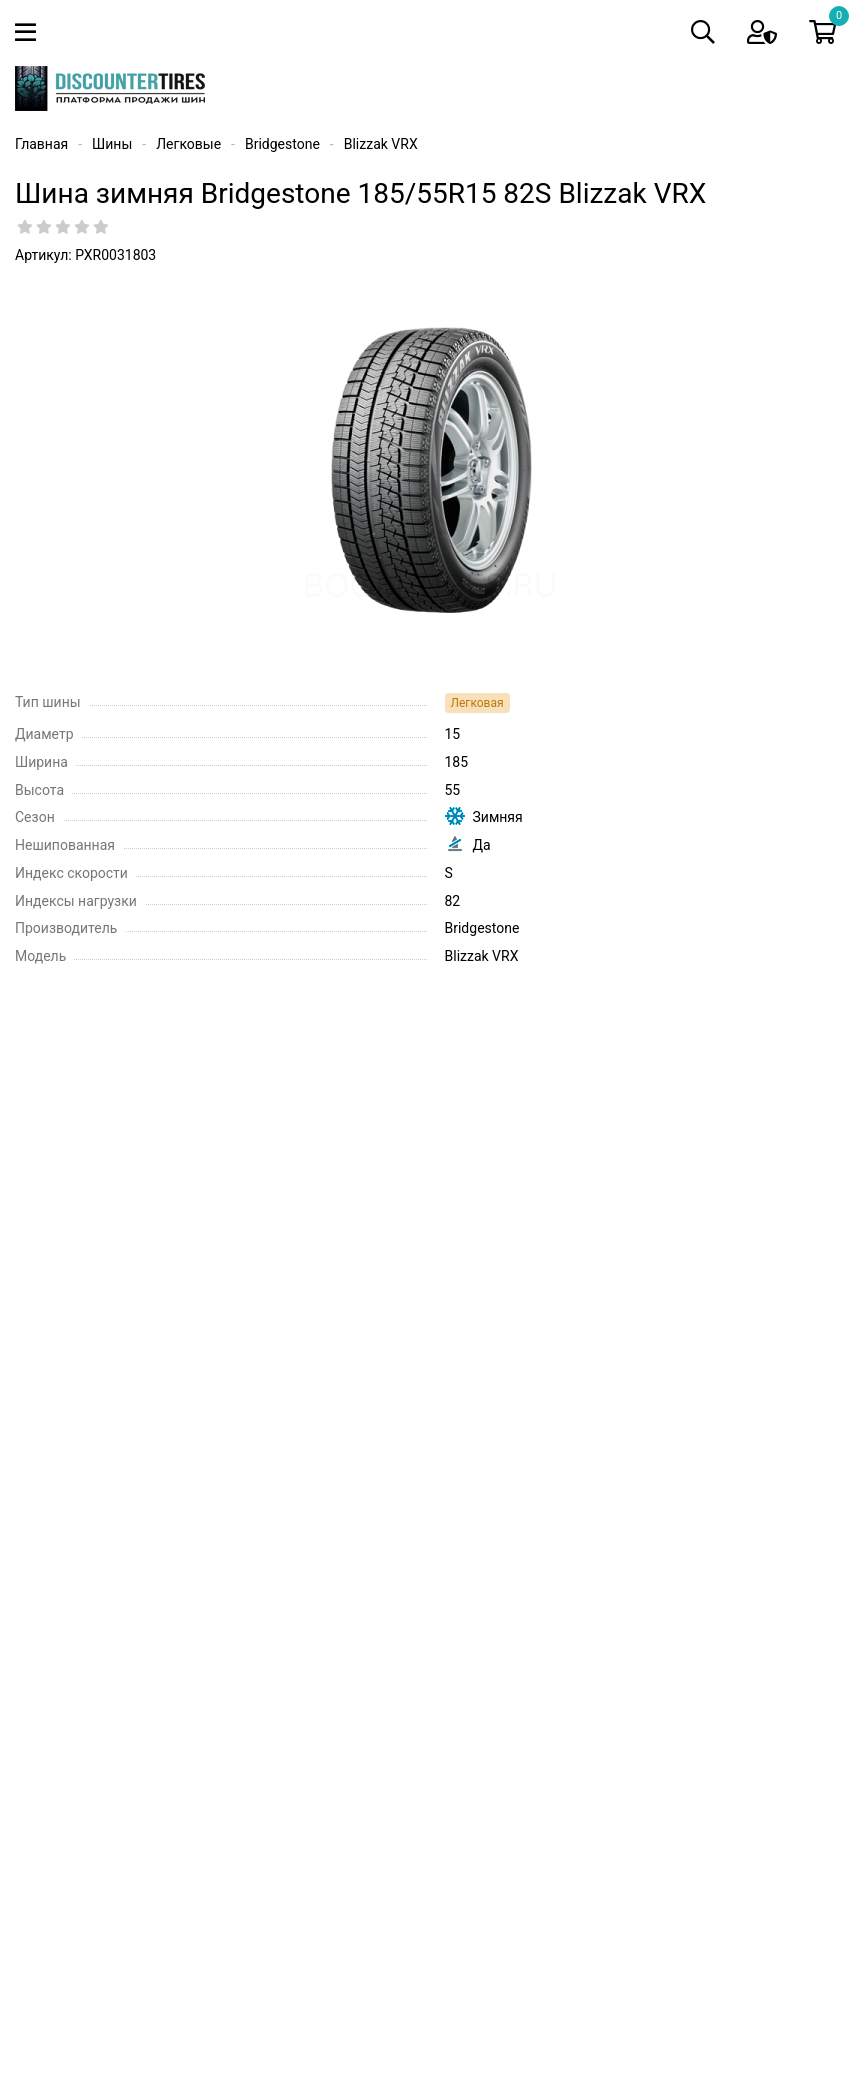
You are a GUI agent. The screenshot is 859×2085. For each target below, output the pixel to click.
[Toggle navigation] (29, 32)
